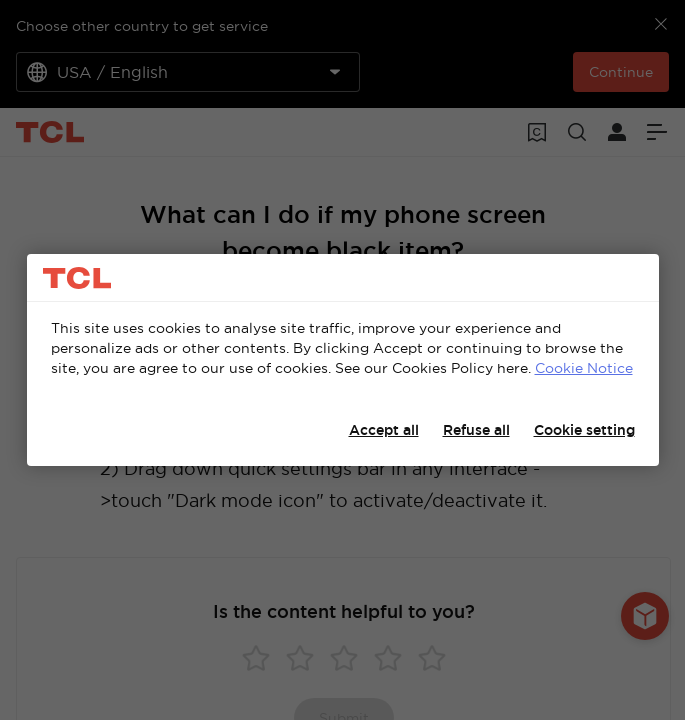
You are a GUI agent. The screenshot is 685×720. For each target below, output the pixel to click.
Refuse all (476, 430)
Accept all (384, 430)
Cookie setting (584, 430)
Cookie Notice (584, 368)
